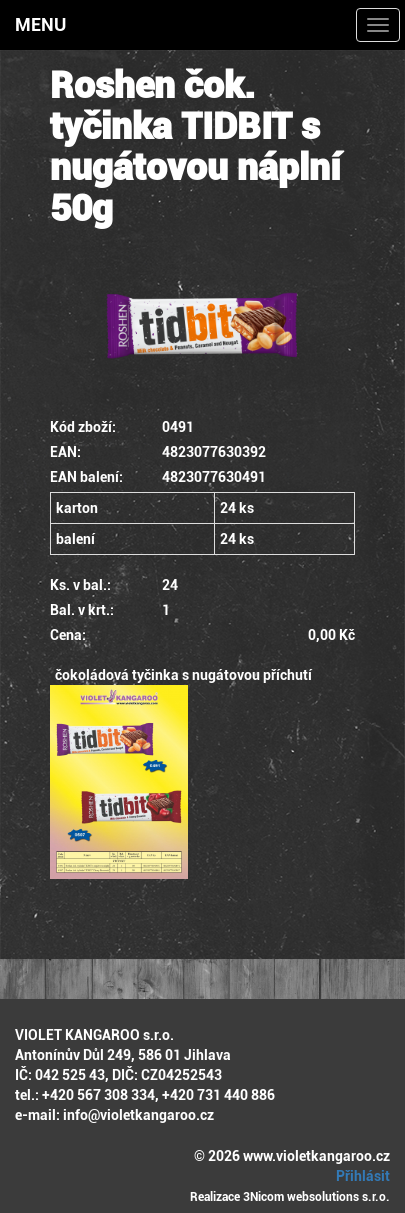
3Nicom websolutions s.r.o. (316, 1197)
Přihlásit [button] (360, 1176)
